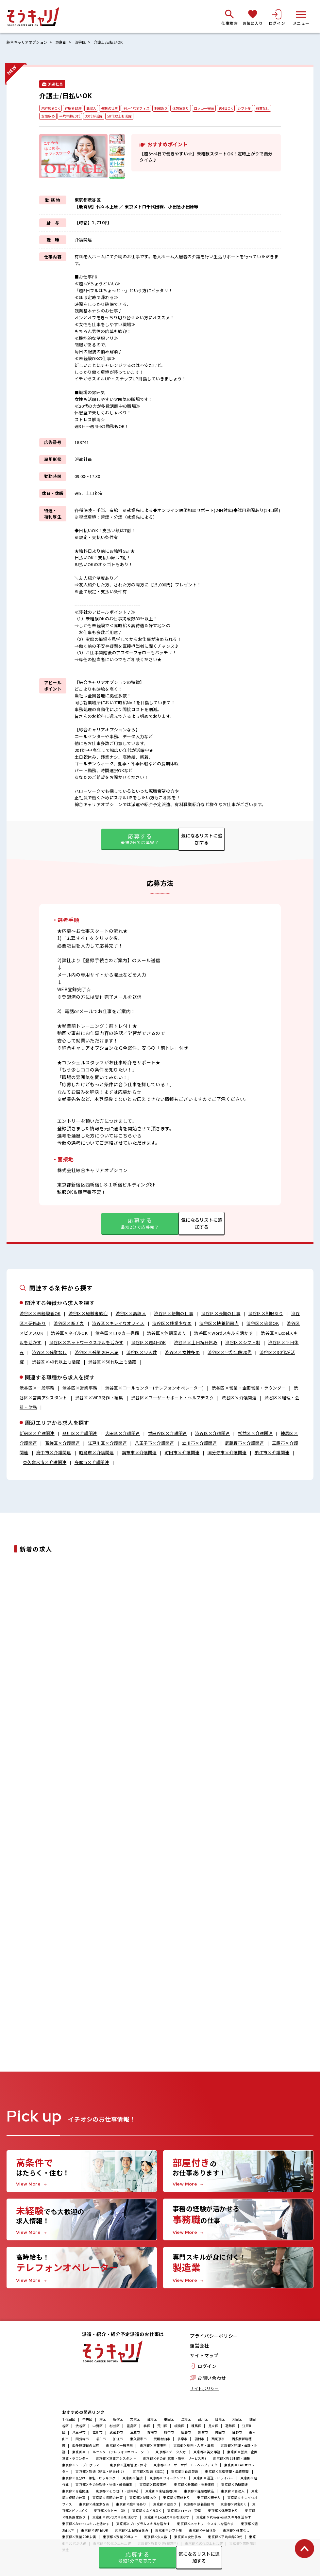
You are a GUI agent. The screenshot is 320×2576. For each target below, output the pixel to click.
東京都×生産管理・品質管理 (227, 2473)
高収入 (95, 108)
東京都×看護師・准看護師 (194, 2486)
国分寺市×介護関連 (227, 1453)
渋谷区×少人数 (141, 1352)
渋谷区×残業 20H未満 (97, 1352)
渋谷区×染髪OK (263, 1323)
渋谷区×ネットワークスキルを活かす (86, 1343)
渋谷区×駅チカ (69, 1323)
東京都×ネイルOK (146, 2512)
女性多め (68, 116)
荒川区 (162, 2427)
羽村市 (199, 2440)
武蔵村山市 (162, 2440)
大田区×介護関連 (122, 1433)
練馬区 (196, 2427)
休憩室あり (192, 108)
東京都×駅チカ (209, 2499)
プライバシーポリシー (214, 2338)
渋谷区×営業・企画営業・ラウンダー (249, 1388)
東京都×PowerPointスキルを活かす (223, 2519)
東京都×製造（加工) (148, 2473)
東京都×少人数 (155, 2538)
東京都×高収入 (232, 2492)
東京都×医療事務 (153, 2486)
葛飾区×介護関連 (62, 1443)
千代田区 (69, 2421)
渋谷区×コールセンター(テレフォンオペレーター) (154, 1388)
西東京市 (218, 2440)
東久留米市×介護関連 (44, 1462)
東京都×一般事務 (119, 2447)
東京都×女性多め (187, 2538)
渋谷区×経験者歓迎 (88, 1314)
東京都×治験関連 (235, 2486)
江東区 (186, 2421)
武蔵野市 (116, 2434)
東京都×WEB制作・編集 (231, 2460)
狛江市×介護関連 (272, 1453)
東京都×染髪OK (233, 2506)
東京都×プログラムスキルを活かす (143, 2525)
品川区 (203, 2421)
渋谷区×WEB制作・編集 (99, 1398)
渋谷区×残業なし (49, 1352)
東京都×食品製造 (184, 2473)
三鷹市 (135, 2434)
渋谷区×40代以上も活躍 (56, 1362)
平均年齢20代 (91, 116)
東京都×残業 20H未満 (79, 2538)
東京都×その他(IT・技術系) (117, 2492)
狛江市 (118, 2440)
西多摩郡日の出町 (85, 2447)
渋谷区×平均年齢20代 (230, 1352)
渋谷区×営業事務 (79, 1388)
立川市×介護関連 (199, 1443)
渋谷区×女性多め (182, 1352)
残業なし (48, 116)
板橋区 (179, 2427)
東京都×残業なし (236, 2532)
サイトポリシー (204, 2390)
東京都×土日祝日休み (131, 2532)
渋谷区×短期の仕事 (173, 1314)
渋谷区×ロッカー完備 (117, 1333)
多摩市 (182, 2440)
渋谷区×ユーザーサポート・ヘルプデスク (172, 1398)
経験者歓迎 (75, 108)
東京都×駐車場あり (131, 2506)
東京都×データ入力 (171, 2453)
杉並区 (114, 2427)
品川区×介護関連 (79, 1433)
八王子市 (79, 2434)
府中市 (169, 2434)
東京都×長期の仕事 (108, 2499)
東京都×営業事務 (153, 2447)
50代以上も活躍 (145, 116)
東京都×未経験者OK (161, 2492)
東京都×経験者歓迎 (199, 2492)
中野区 (98, 2427)
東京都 (65, 42)
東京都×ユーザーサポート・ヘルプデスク (185, 2466)
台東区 (152, 2421)
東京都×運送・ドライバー (214, 2479)
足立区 (213, 2427)
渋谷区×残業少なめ (172, 1323)
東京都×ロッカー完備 (184, 2512)
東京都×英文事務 (207, 2453)
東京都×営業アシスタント (116, 2460)
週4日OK (240, 108)
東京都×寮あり (165, 2506)
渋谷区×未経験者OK (40, 1314)
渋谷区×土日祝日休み (195, 1343)
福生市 (101, 2440)
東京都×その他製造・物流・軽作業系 (104, 2486)
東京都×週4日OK (94, 2532)
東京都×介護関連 (75, 2492)
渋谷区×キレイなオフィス (118, 1323)
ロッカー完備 (217, 108)
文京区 (135, 2421)
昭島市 (186, 2434)
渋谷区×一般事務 (37, 1388)
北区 (146, 2427)
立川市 (98, 2434)
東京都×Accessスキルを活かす (85, 2525)
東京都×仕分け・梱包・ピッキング (89, 2479)
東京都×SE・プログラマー (82, 2466)
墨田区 (169, 2421)
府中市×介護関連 (53, 1453)
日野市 (237, 2434)
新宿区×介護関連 (37, 1433)
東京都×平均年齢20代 (225, 2538)
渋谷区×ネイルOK (69, 1333)
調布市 (203, 2434)
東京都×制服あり (142, 2499)
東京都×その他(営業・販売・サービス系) (174, 2460)
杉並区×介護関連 (255, 1433)
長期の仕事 (115, 108)
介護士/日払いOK (115, 42)
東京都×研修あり (176, 2499)
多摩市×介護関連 (92, 1462)
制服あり (170, 108)
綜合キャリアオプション (29, 42)
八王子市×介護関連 (154, 1443)
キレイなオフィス (143, 108)
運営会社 (199, 2348)
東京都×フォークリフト (168, 2479)
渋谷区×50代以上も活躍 (112, 1362)
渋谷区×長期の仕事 (221, 1314)
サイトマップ (204, 2357)
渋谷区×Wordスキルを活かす (223, 1333)
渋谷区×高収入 (131, 1314)
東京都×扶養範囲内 (199, 2506)
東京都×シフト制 (168, 2532)
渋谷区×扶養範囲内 (219, 1323)
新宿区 (118, 2421)
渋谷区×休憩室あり (166, 1333)
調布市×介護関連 (139, 1453)
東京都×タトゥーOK (110, 2512)
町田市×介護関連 (182, 1453)
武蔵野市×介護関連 (244, 1443)
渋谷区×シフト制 (243, 1343)
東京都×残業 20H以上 (120, 2538)
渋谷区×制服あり (265, 1314)
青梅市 (152, 2434)
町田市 (220, 2434)
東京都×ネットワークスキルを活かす (205, 2525)
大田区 (237, 2421)
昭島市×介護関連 (96, 1453)
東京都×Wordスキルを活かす (115, 2519)
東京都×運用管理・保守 (128, 2466)
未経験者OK (51, 108)
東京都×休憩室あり (223, 2512)
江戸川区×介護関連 (107, 1443)
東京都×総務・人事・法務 (194, 2447)
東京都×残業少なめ (94, 2506)
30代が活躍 (117, 116)
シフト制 (260, 108)
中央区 (87, 2421)
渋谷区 (85, 42)
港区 (102, 2421)
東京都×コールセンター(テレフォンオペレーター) (110, 2453)
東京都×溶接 (133, 2479)
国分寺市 (82, 2440)
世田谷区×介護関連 (167, 1433)
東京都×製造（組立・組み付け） (101, 2473)
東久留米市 (138, 2440)
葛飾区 (230, 2427)
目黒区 (220, 2421)
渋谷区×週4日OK (148, 1343)
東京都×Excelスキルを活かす (167, 2519)
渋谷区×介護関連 (239, 1398)
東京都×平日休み (202, 2532)
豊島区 (131, 2427)
